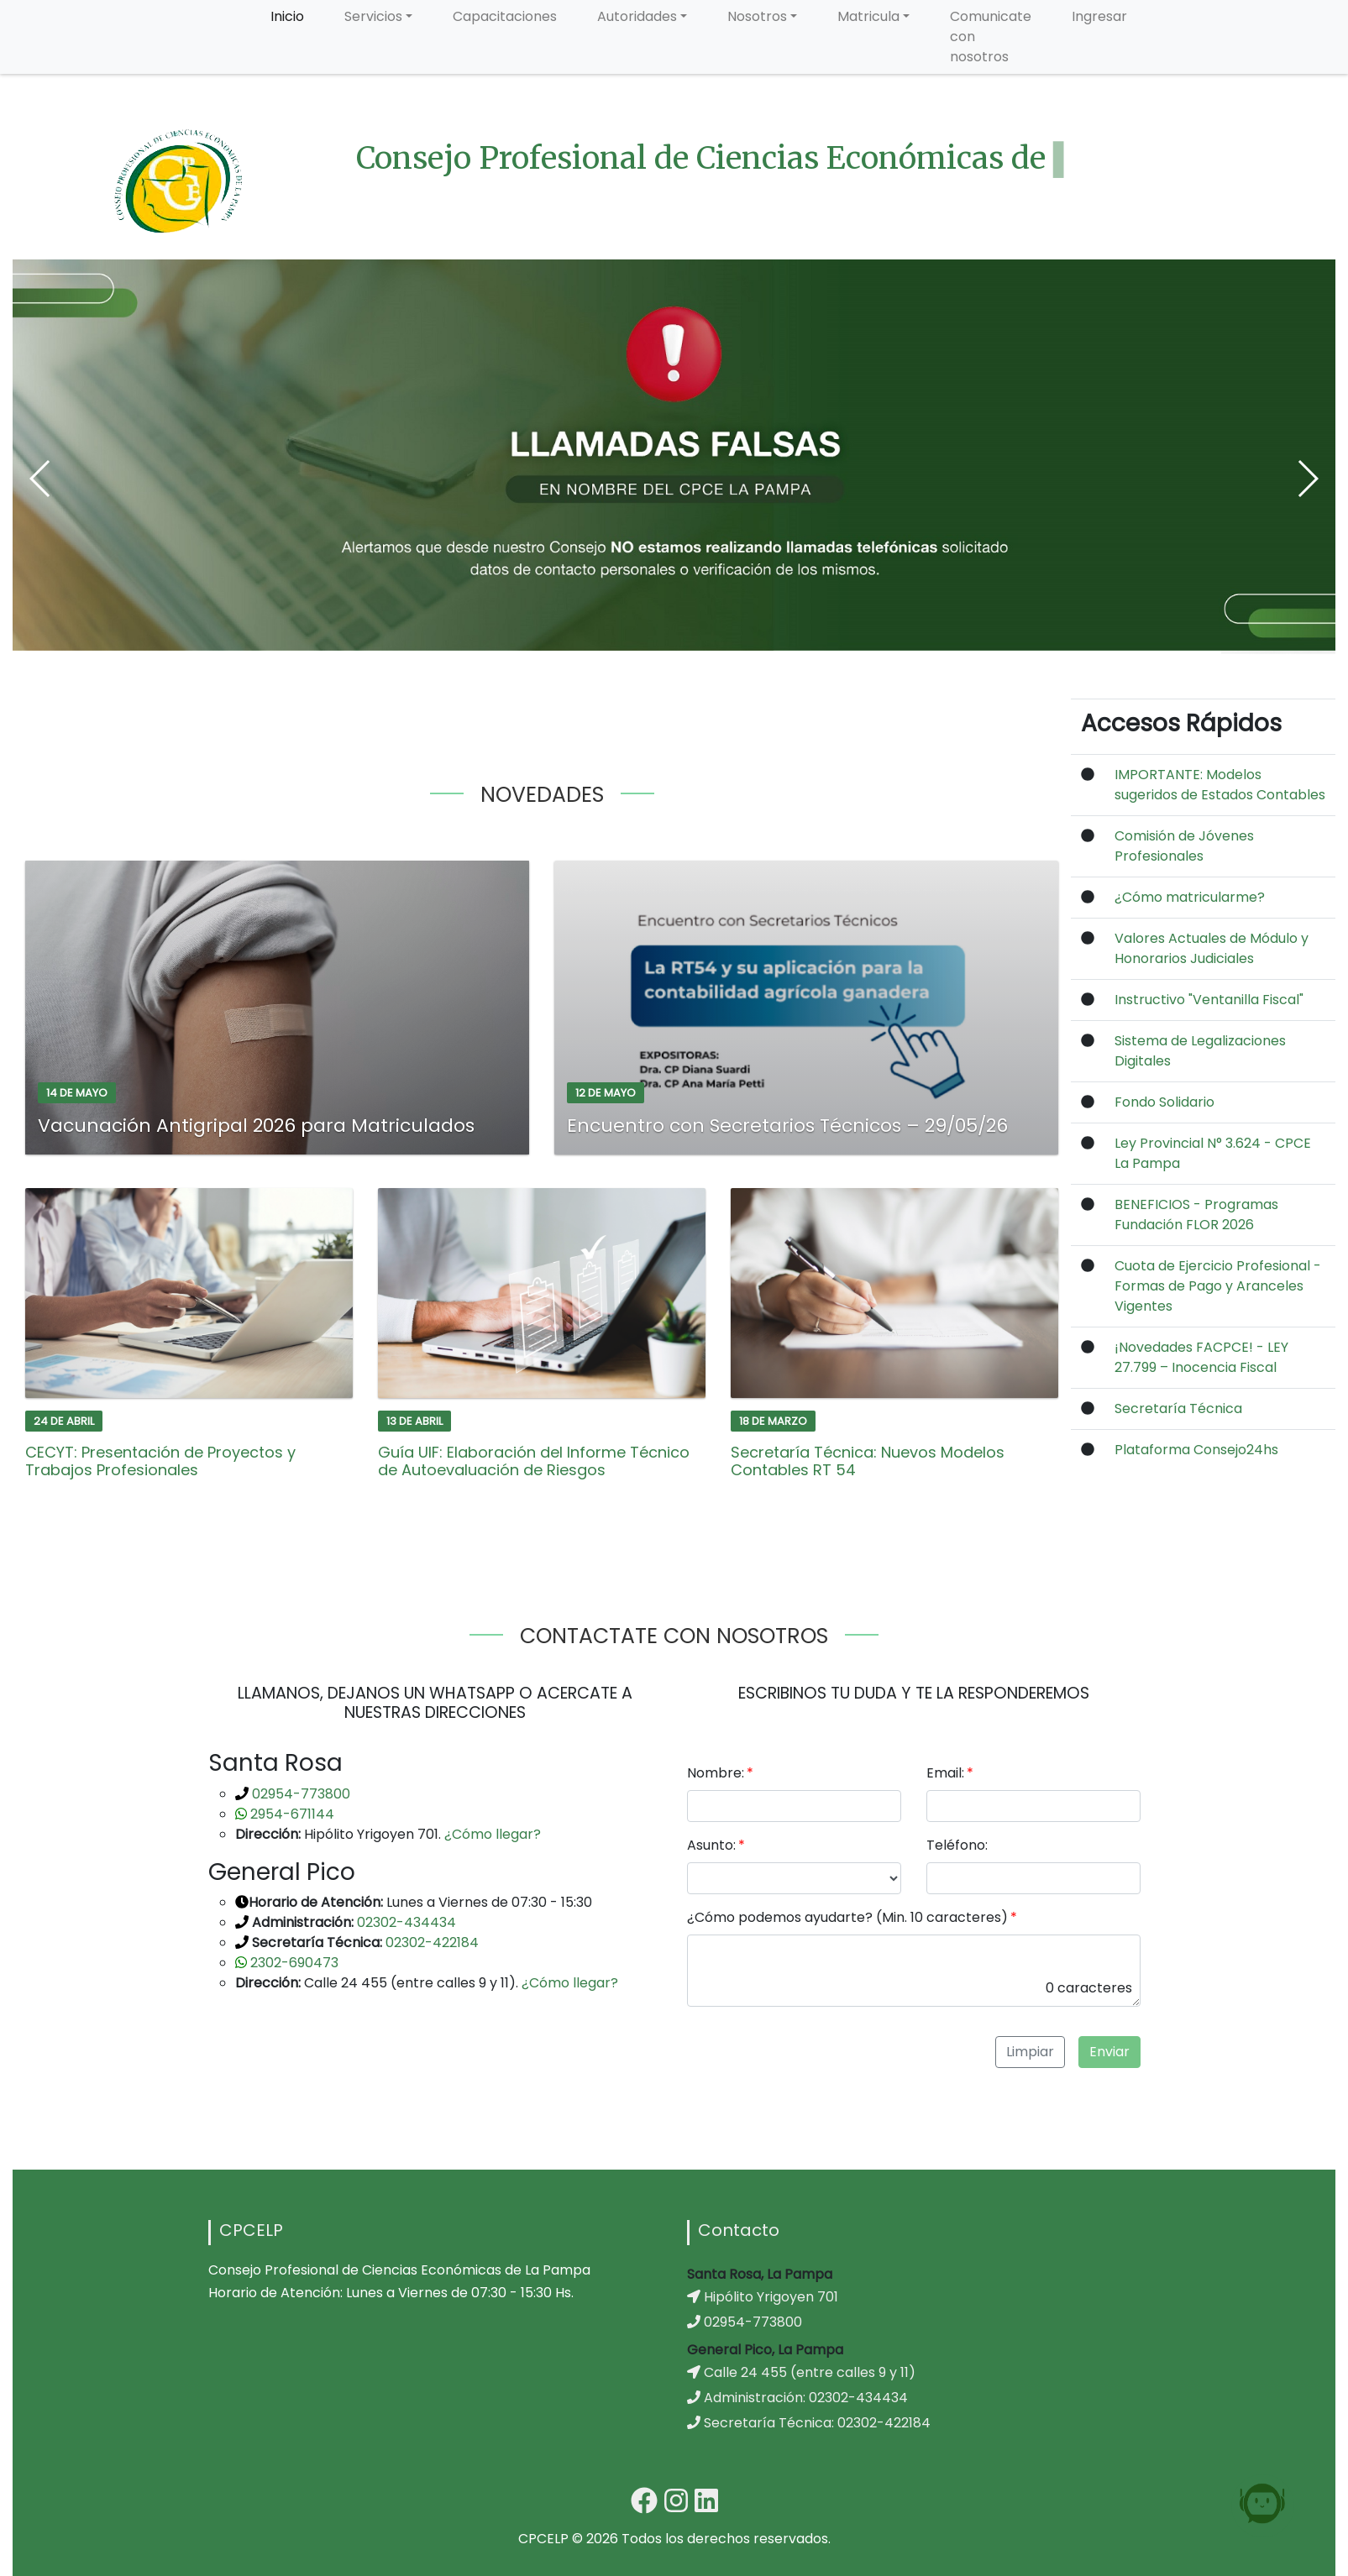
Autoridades (637, 16)
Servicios (373, 16)
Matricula (868, 16)
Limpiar (1030, 2051)
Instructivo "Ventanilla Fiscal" (1209, 999)
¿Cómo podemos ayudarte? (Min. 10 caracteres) (847, 1917)
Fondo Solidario (1164, 1102)
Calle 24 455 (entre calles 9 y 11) (801, 2372)
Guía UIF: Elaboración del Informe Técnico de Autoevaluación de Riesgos (534, 1461)
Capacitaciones (505, 16)
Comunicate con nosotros (990, 36)
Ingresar (1099, 16)
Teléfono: (957, 1845)
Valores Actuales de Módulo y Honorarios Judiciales (1212, 948)
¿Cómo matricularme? (1190, 897)
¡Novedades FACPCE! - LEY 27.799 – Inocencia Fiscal (1201, 1357)
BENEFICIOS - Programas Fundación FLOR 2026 (1196, 1214)
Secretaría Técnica (1178, 1408)
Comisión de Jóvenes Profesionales (1184, 846)
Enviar (1109, 2051)
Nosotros (757, 16)
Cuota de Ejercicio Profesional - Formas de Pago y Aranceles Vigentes (1218, 1286)
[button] (40, 478)
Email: (945, 1773)
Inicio (287, 16)
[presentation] (814, 2053)
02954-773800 (299, 1794)
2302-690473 (292, 1962)
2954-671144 (290, 1814)
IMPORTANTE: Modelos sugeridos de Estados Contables (1220, 784)
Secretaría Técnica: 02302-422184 (809, 2422)
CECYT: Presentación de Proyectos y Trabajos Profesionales (160, 1461)
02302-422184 (430, 1942)
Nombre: (715, 1773)
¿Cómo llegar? (492, 1834)
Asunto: (711, 1845)
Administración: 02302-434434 (797, 2397)
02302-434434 (405, 1922)
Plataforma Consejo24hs (1196, 1449)
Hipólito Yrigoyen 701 (762, 2296)
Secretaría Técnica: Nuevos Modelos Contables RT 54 (867, 1461)
